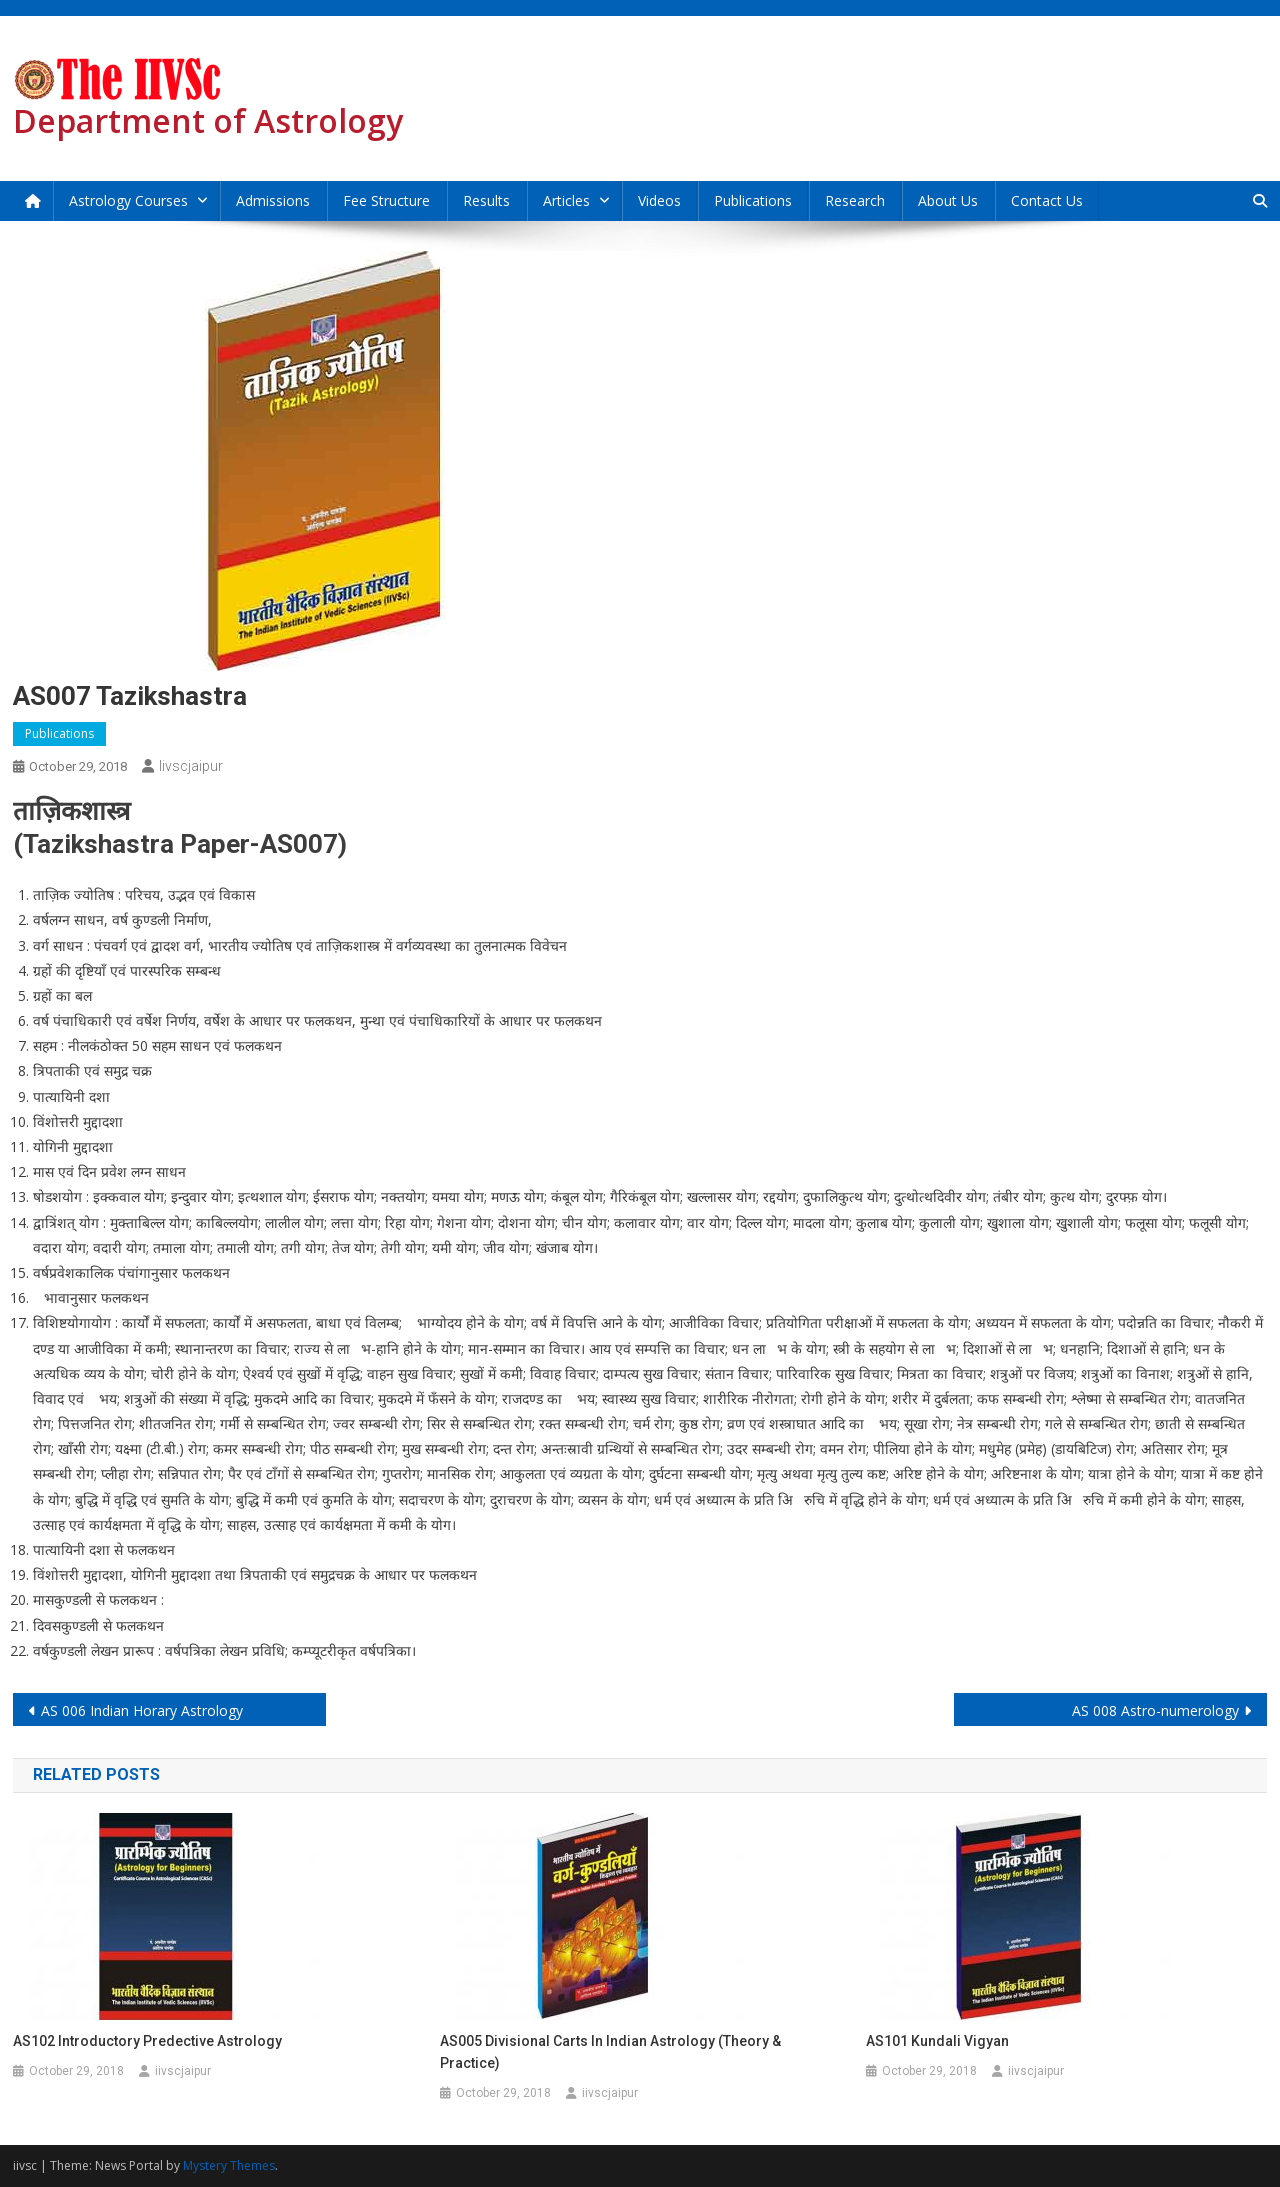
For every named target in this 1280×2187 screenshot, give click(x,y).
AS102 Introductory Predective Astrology (147, 2041)
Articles (566, 200)
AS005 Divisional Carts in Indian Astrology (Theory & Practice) (610, 2052)
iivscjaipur (191, 766)
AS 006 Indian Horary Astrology (142, 1710)
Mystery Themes (229, 2165)
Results (486, 200)
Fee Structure (386, 200)
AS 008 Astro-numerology (1155, 1710)
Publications (753, 200)
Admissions (273, 200)
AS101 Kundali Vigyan (937, 2041)
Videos (659, 200)
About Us (948, 200)
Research (855, 200)
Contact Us (1047, 200)
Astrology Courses (128, 200)
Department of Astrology (208, 120)
